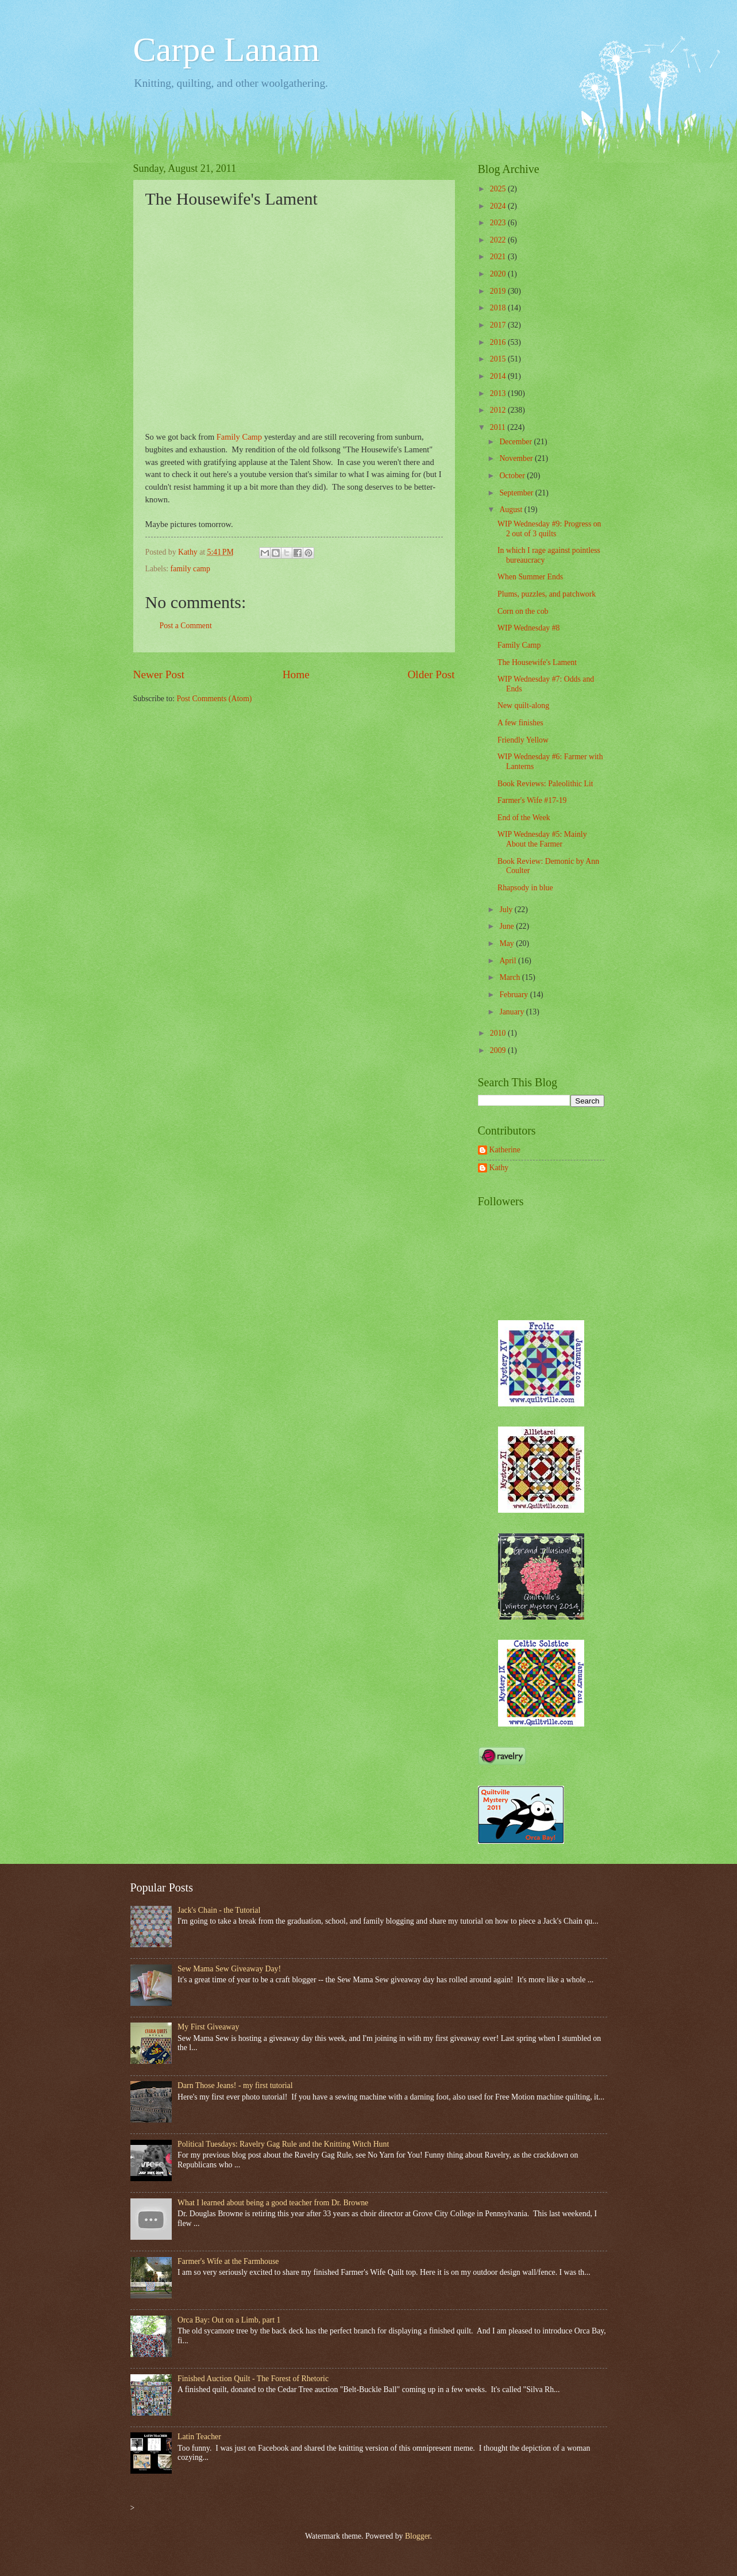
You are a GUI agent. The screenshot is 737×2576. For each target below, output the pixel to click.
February (514, 994)
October (513, 475)
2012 (499, 410)
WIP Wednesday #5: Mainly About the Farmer (542, 839)
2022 (499, 240)
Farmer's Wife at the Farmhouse (228, 2261)
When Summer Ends (530, 576)
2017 (499, 325)
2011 (499, 427)
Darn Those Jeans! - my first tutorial (235, 2085)
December (516, 441)
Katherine (504, 1149)
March (510, 977)
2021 (499, 256)
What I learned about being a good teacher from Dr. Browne (273, 2202)
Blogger (417, 2536)
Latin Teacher (199, 2436)
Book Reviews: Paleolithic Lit (545, 783)
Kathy (499, 1167)
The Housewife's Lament (537, 662)
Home (296, 674)
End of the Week (523, 817)
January (512, 1012)
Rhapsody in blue (525, 887)
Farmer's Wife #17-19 (531, 800)
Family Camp (239, 436)
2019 (499, 291)
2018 (499, 307)
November (517, 458)
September (517, 493)
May (507, 943)
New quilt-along (523, 705)
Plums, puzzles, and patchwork (546, 594)
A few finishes (520, 722)
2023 (499, 222)
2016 (499, 342)
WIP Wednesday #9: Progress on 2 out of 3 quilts (549, 529)
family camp (190, 568)
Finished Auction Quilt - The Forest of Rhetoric (253, 2378)
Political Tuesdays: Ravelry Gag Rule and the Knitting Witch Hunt (283, 2144)
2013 (499, 393)
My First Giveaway (208, 2027)
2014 (499, 376)
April (508, 960)
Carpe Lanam (226, 49)
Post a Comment (186, 625)
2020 (499, 274)
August (511, 509)
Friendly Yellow (523, 740)
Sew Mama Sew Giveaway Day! (229, 1968)
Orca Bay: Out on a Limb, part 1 (229, 2320)
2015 (499, 359)
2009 (499, 1050)
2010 (499, 1033)
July (506, 909)
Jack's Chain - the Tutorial (219, 1910)
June (507, 926)
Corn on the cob (523, 611)
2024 (499, 206)
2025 (499, 188)
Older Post (430, 674)
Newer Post (159, 674)
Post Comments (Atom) (214, 698)
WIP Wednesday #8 (528, 628)
